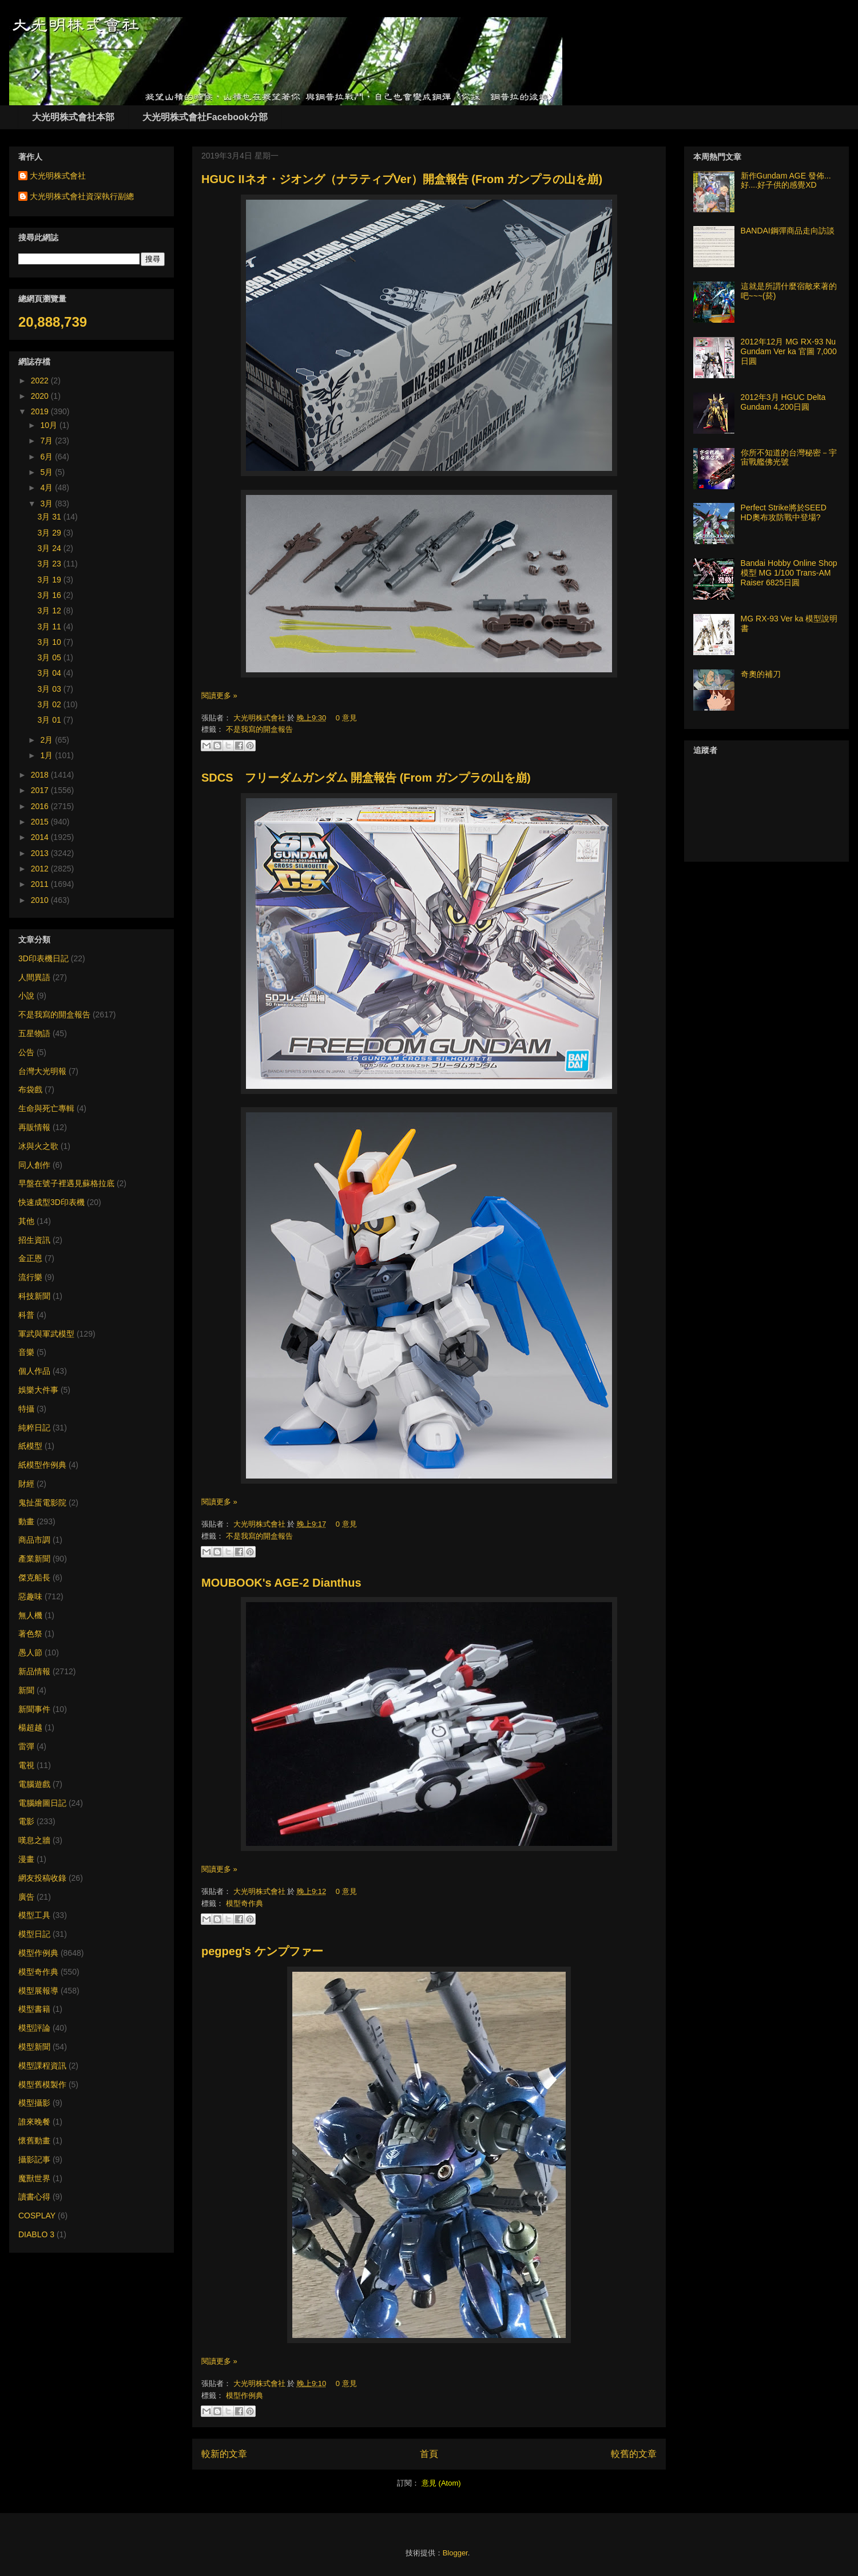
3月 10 (50, 642)
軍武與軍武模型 (46, 1333)
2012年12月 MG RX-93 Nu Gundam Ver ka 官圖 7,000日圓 (789, 351)
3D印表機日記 (43, 958)
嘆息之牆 (34, 1840)
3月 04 (50, 672)
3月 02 (50, 704)
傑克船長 (34, 1577)
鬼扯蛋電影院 (42, 1502)
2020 (41, 396)
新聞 (26, 1690)
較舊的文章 (634, 2454)
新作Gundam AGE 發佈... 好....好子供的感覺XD (786, 180)
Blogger (455, 2553)
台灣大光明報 (42, 1071)
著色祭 (30, 1633)
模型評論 (34, 2027)
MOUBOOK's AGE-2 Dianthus (281, 1582)
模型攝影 (34, 2102)
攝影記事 (34, 2159)
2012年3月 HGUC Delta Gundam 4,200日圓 (783, 402)
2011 (41, 884)
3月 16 (50, 595)
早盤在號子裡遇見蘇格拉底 (66, 1183)
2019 (41, 411)
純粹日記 (34, 1427)
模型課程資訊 (42, 2065)
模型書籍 (34, 2009)
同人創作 (34, 1165)
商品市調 (34, 1539)
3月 (47, 503)
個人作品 (34, 1371)
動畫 (26, 1521)
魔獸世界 (34, 2178)
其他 (26, 1221)
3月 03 (50, 688)
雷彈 (26, 1746)
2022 (41, 380)
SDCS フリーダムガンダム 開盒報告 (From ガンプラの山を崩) (366, 777)
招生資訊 (34, 1240)
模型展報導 (38, 1990)
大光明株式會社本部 (73, 117)
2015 (41, 821)
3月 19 (50, 579)
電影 (26, 1821)
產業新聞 (34, 1558)
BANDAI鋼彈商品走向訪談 (788, 230)
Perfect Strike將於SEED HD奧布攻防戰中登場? (784, 512)
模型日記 (34, 1934)
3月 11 (50, 626)
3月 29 (50, 532)
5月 (47, 472)
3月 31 (50, 516)
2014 (41, 837)
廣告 (26, 1896)
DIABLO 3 (36, 2234)
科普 (26, 1314)
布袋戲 (30, 1089)
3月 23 (50, 563)
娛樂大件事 (38, 1389)
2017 (41, 790)
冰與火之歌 (38, 1146)
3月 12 (50, 610)
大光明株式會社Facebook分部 (205, 117)
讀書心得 (34, 2196)
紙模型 (30, 1446)
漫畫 (26, 1859)
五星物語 (34, 1033)
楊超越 (30, 1727)
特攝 (26, 1408)
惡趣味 (30, 1596)
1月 (47, 755)
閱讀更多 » (219, 695)
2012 (41, 868)
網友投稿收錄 (42, 1878)
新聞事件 (34, 1709)
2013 (41, 853)
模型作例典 (244, 2395)
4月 (47, 487)
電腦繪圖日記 (42, 1803)
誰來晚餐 (34, 2121)
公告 (26, 1052)
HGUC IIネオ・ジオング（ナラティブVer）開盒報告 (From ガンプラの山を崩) (401, 179)
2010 (41, 900)
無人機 (30, 1615)
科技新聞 (34, 1296)
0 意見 (346, 718)
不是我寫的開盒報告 (259, 729)
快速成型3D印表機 (51, 1202)
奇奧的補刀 (761, 674)
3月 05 (50, 657)
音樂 (26, 1352)
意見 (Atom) (441, 2483)
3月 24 (50, 548)
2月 (47, 739)
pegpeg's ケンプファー (262, 1951)
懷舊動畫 (34, 2140)
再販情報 (34, 1127)
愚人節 (30, 1652)
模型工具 (34, 1915)
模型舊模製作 (42, 2084)
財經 (26, 1483)
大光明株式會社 (260, 718)
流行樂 (30, 1277)
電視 (26, 1765)
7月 (47, 440)
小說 (26, 995)
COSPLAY (36, 2215)
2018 (41, 774)
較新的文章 (224, 2454)
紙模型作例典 (42, 1464)
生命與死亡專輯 (46, 1108)
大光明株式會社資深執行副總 (82, 196)
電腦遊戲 (34, 1784)
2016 (41, 806)
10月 (49, 425)
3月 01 (50, 719)
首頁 (429, 2454)
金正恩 (30, 1258)
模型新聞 (34, 2046)
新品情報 (34, 1671)
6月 (47, 456)
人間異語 (34, 977)
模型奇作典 (244, 1903)
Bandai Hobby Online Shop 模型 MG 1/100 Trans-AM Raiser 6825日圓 (789, 572)
